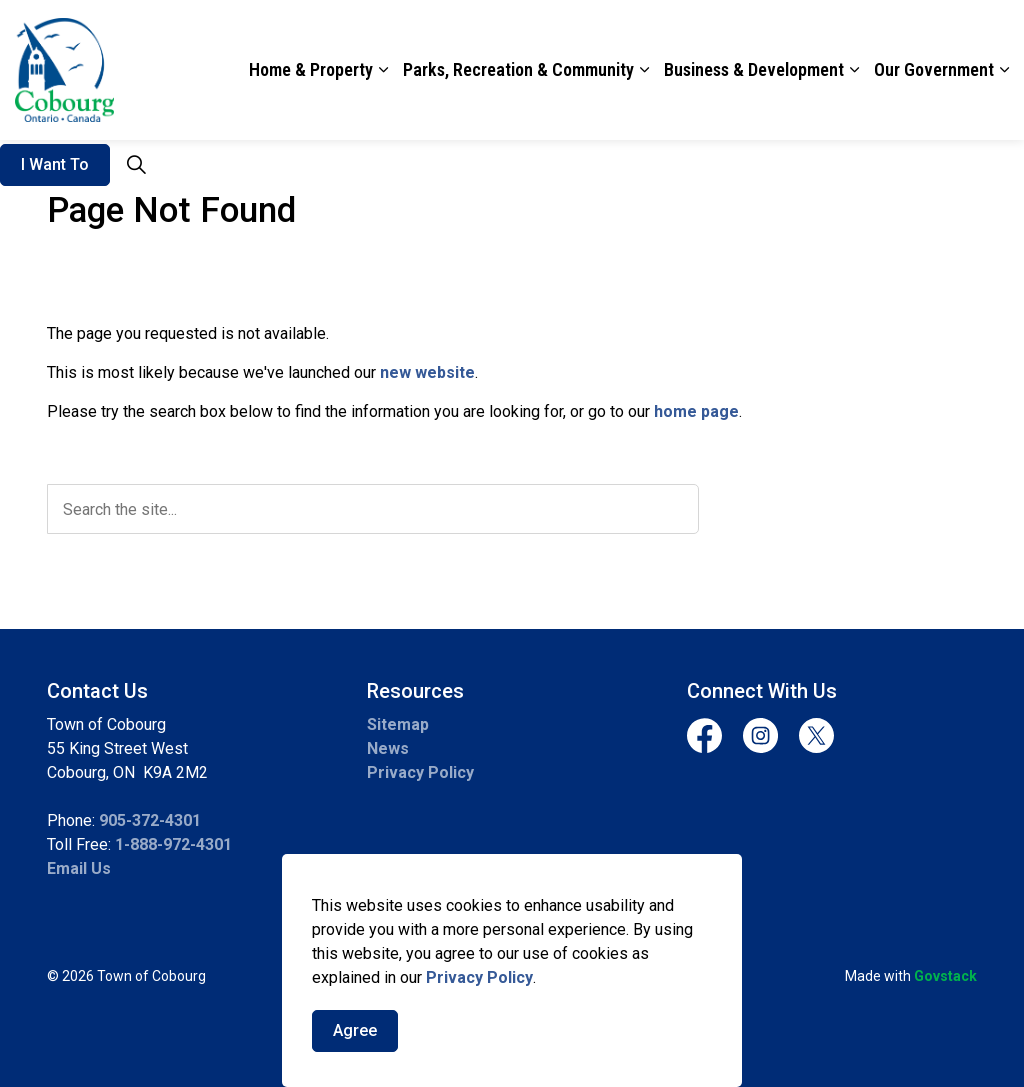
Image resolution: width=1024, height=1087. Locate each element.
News (388, 748)
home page (696, 411)
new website (427, 372)
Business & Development (754, 69)
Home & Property (311, 69)
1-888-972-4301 (173, 844)
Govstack (945, 976)
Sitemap (398, 724)
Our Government (934, 69)
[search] (373, 509)
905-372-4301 (150, 820)
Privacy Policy (479, 998)
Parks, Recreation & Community (518, 69)
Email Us (79, 868)
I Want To (55, 165)
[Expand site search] (136, 165)
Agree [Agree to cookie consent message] (355, 1052)
